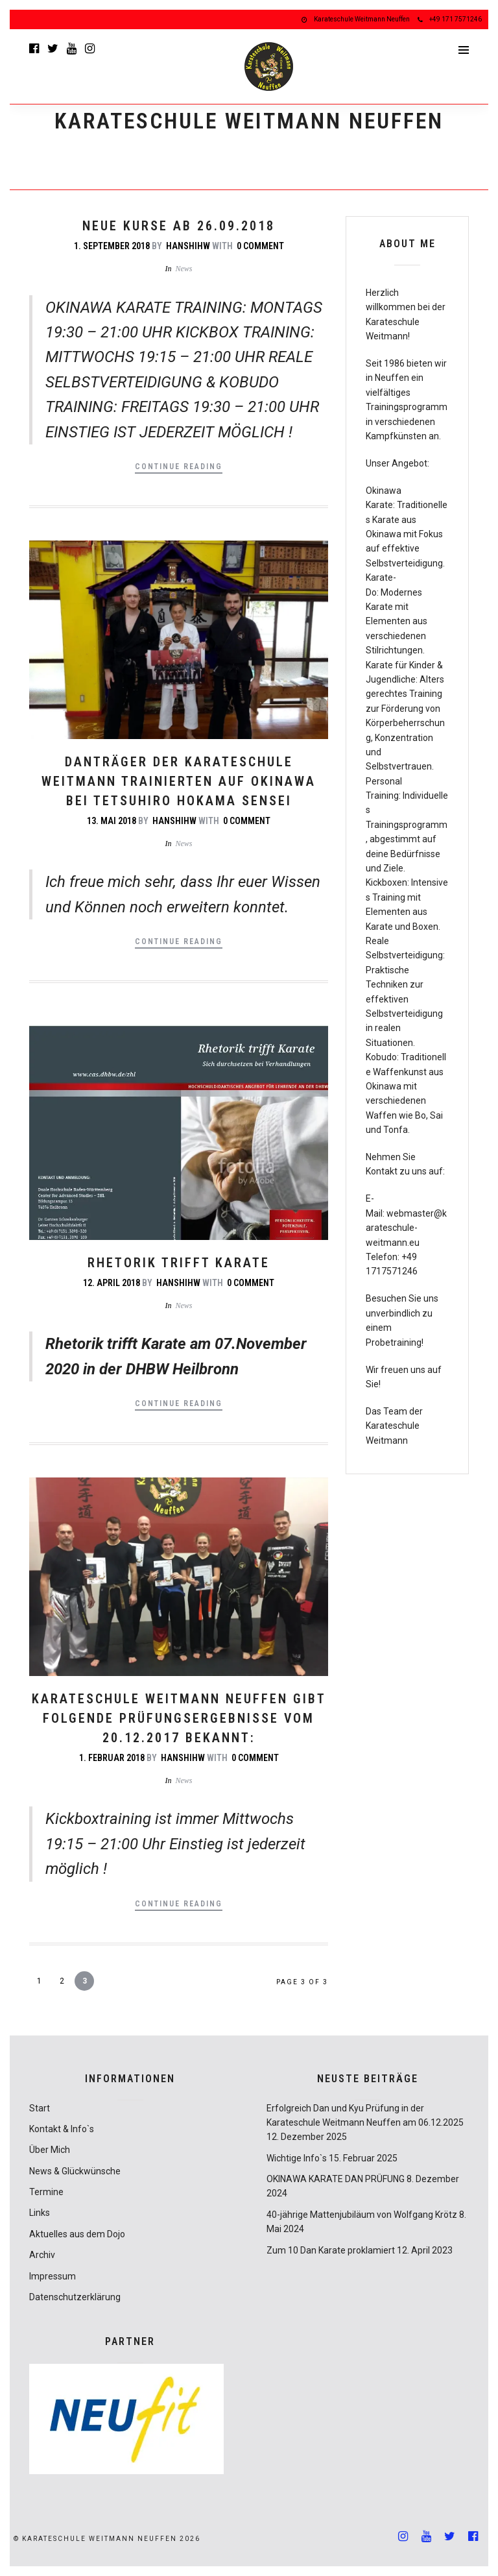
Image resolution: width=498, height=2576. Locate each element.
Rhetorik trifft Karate (179, 1262)
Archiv (42, 2255)
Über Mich (49, 2150)
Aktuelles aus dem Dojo (77, 2234)
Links (39, 2212)
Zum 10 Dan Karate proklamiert (331, 2250)
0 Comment (260, 246)
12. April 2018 (111, 1283)
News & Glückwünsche (75, 2171)
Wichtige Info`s (297, 2158)
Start (39, 2108)
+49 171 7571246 (450, 19)
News (184, 268)
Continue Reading (178, 466)
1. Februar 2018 (112, 1758)
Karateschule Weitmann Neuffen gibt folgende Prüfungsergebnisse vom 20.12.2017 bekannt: (179, 1718)
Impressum (52, 2276)
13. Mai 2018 (111, 821)
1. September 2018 (112, 246)
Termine (46, 2192)
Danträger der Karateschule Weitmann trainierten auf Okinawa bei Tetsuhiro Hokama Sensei (179, 781)
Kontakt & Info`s (61, 2129)
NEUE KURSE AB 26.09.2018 (178, 226)
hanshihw (188, 246)
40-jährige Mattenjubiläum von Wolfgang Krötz (362, 2214)
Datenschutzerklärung (75, 2297)
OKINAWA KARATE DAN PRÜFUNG (336, 2179)
